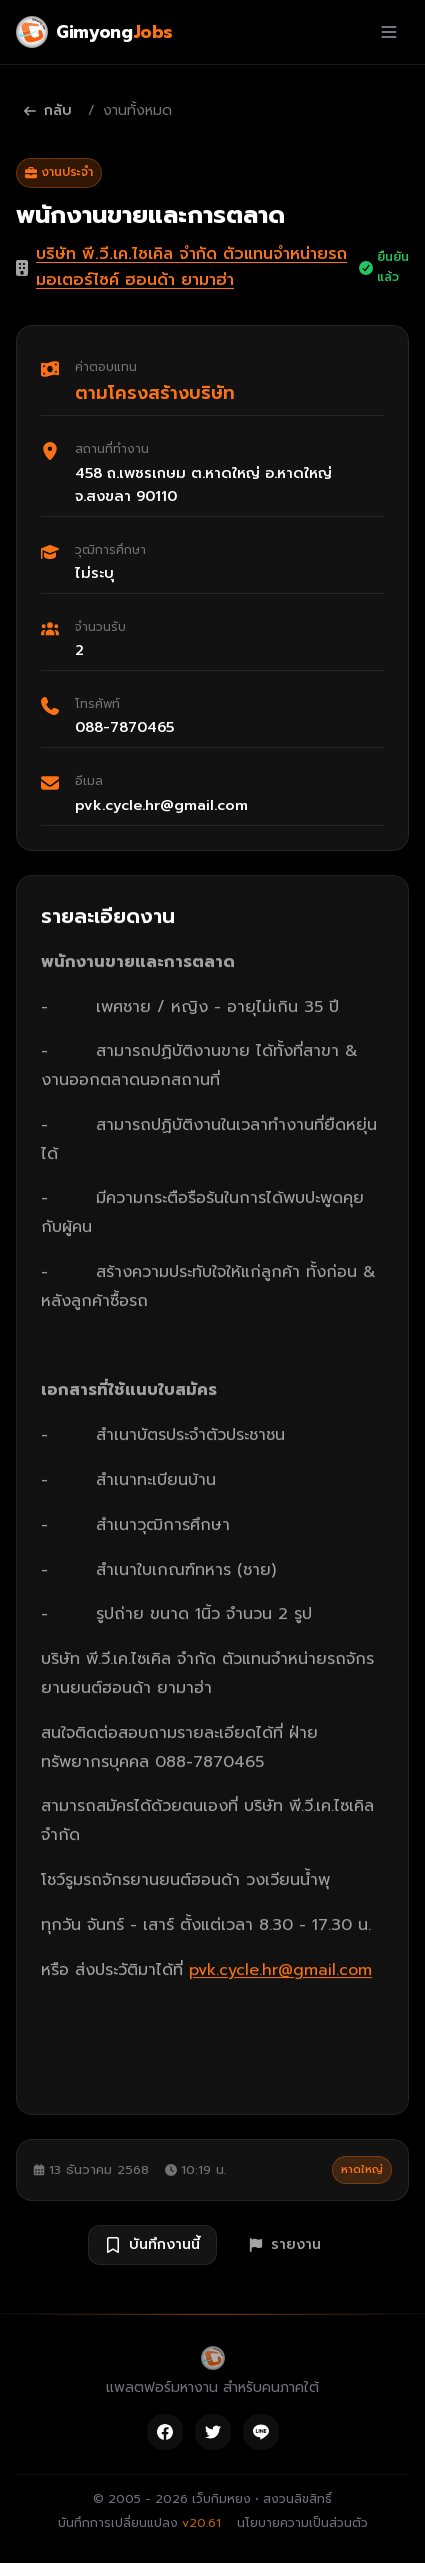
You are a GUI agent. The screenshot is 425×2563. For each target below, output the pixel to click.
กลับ (48, 110)
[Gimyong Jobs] (94, 32)
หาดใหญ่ (362, 2169)
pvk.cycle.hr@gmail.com (280, 1970)
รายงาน (285, 2244)
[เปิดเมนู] (389, 32)
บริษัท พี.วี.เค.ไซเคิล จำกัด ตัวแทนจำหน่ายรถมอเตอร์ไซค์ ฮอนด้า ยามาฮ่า (191, 267)
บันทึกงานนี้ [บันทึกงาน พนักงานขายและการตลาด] (152, 2244)
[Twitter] (213, 2432)
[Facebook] (165, 2432)
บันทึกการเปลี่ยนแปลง (139, 2523)
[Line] (261, 2432)
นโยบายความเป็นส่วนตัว (302, 2523)
